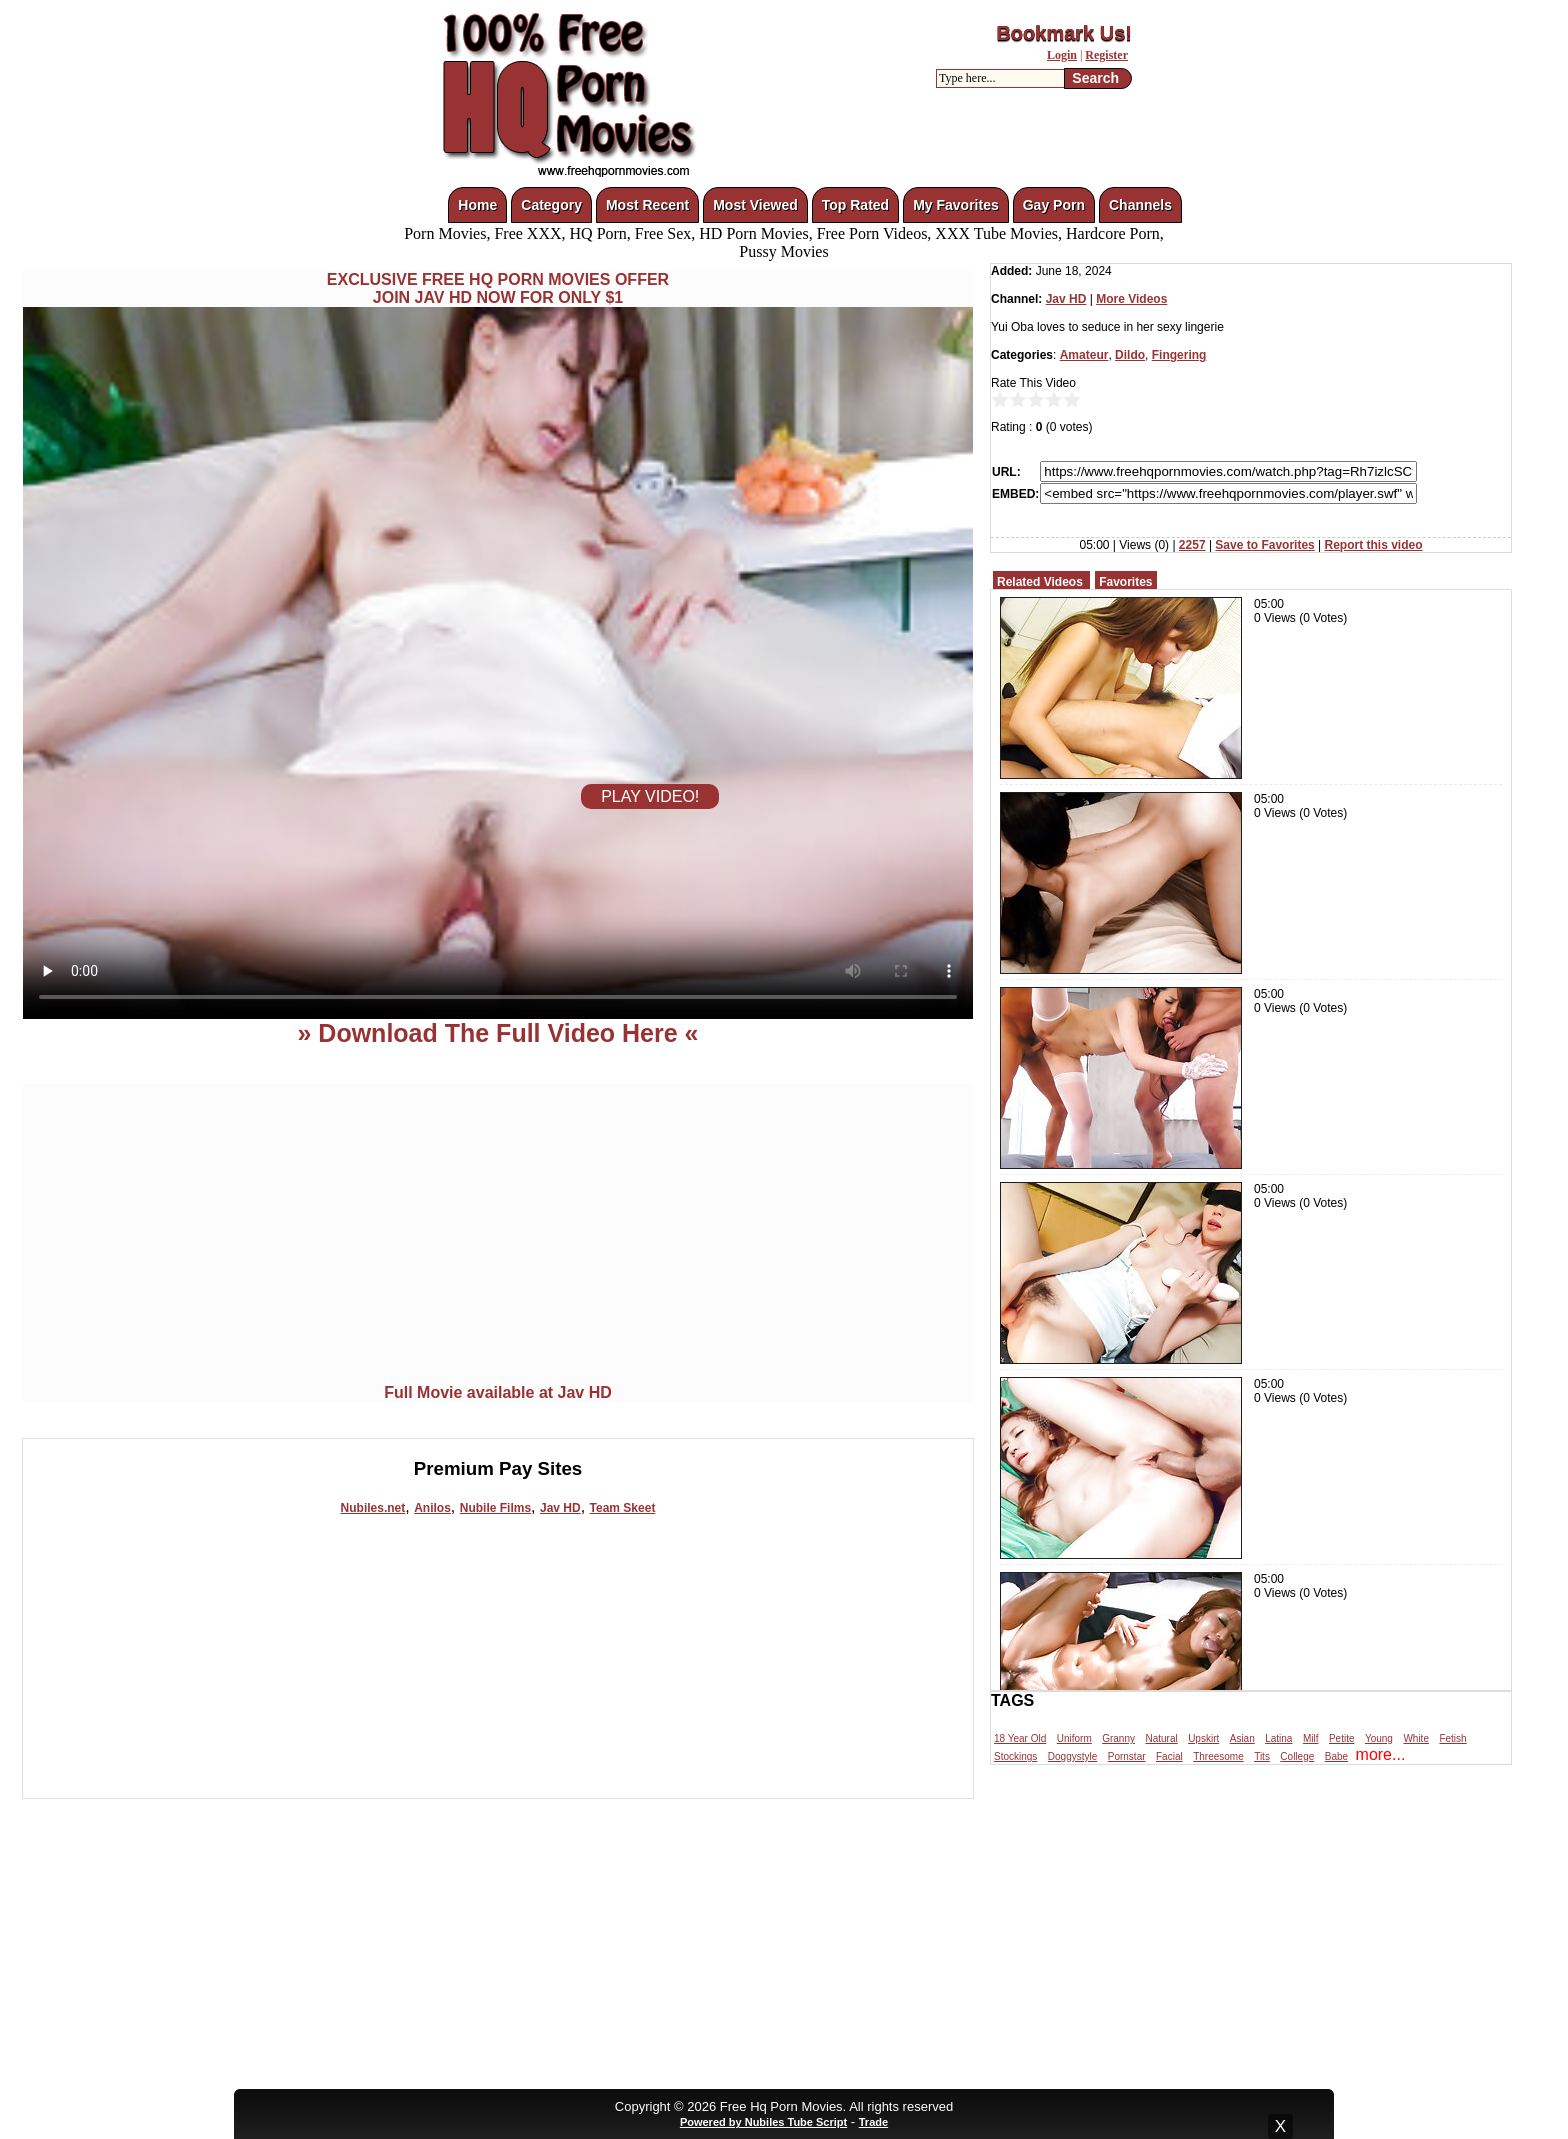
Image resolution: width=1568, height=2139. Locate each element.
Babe (1336, 1756)
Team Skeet (623, 1508)
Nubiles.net (373, 1508)
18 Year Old (1020, 1738)
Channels (1140, 205)
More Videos (1131, 299)
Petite (1342, 1738)
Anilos (432, 1508)
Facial (1169, 1756)
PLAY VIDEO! (650, 796)
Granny (1118, 1738)
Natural (1161, 1738)
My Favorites (956, 205)
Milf (1311, 1738)
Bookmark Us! (1064, 33)
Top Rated (855, 205)
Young (1379, 1738)
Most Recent (647, 205)
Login (1062, 55)
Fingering (1179, 355)
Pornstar (1127, 1756)
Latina (1278, 1738)
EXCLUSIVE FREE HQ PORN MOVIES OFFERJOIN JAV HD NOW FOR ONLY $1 (498, 288)
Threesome (1218, 1756)
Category (551, 205)
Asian (1242, 1738)
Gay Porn (1054, 205)
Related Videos (1040, 582)
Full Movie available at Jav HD (498, 1392)
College (1297, 1756)
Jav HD (560, 1508)
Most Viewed (755, 205)
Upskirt (1203, 1738)
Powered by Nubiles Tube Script (763, 2122)
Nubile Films (495, 1508)
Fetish (1452, 1738)
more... (1381, 1754)
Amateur (1084, 355)
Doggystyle (1072, 1756)
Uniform (1074, 1738)
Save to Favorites (1264, 545)
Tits (1262, 1756)
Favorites (1125, 582)
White (1416, 1738)
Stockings (1015, 1756)
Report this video (1374, 545)
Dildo (1130, 355)
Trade (873, 2122)
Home (477, 205)
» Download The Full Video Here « (497, 1033)
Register (1106, 55)
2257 (1192, 545)
